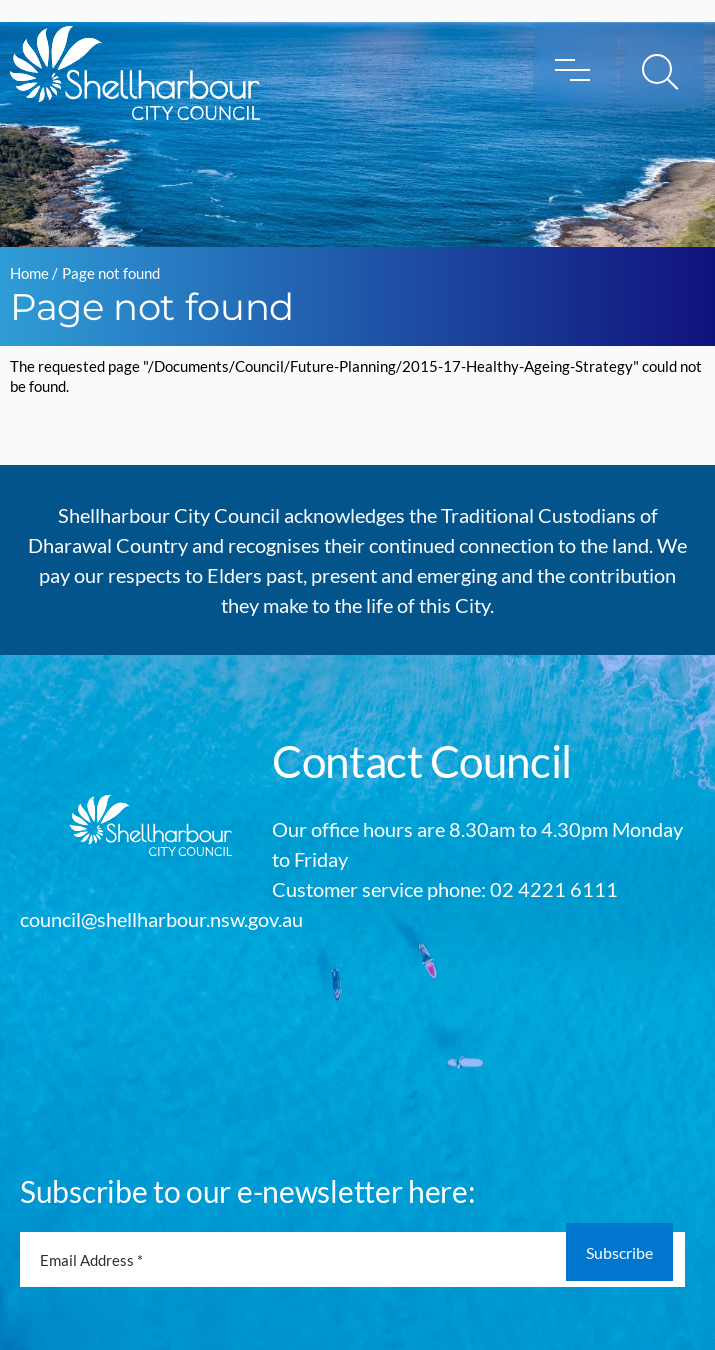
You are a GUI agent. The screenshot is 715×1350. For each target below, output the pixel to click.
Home (29, 273)
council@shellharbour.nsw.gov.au (161, 919)
